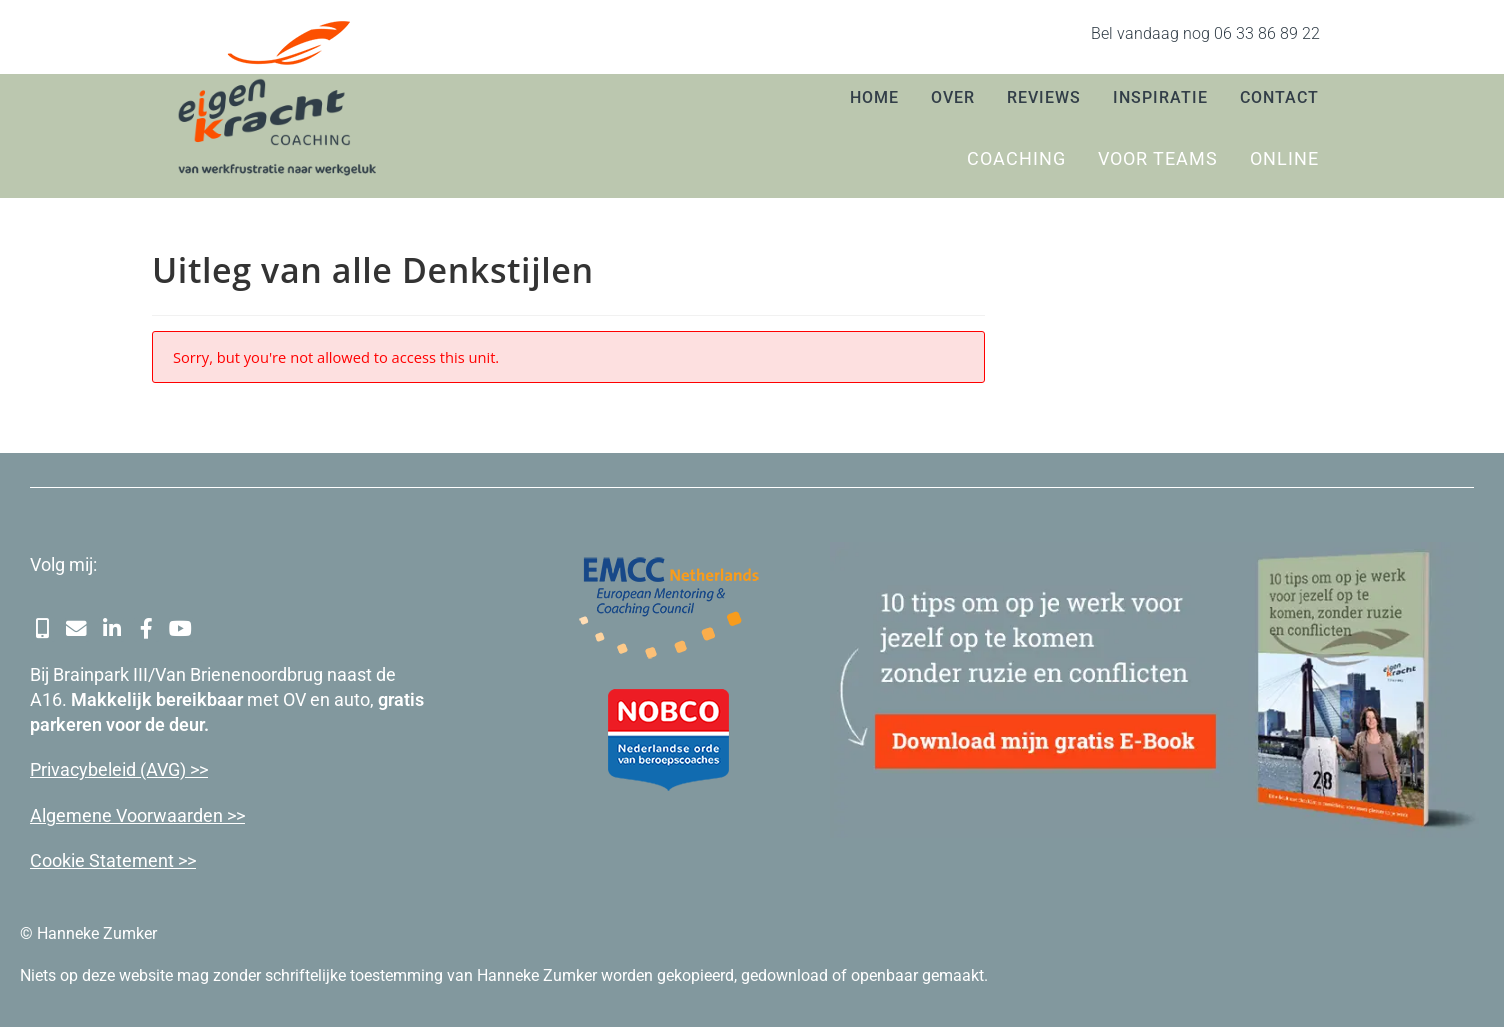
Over (953, 97)
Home (874, 97)
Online (1284, 158)
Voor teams (1158, 158)
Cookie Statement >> (113, 859)
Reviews (1044, 97)
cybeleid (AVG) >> (139, 769)
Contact (1279, 97)
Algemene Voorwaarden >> (137, 814)
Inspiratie (1160, 97)
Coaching (1016, 158)
